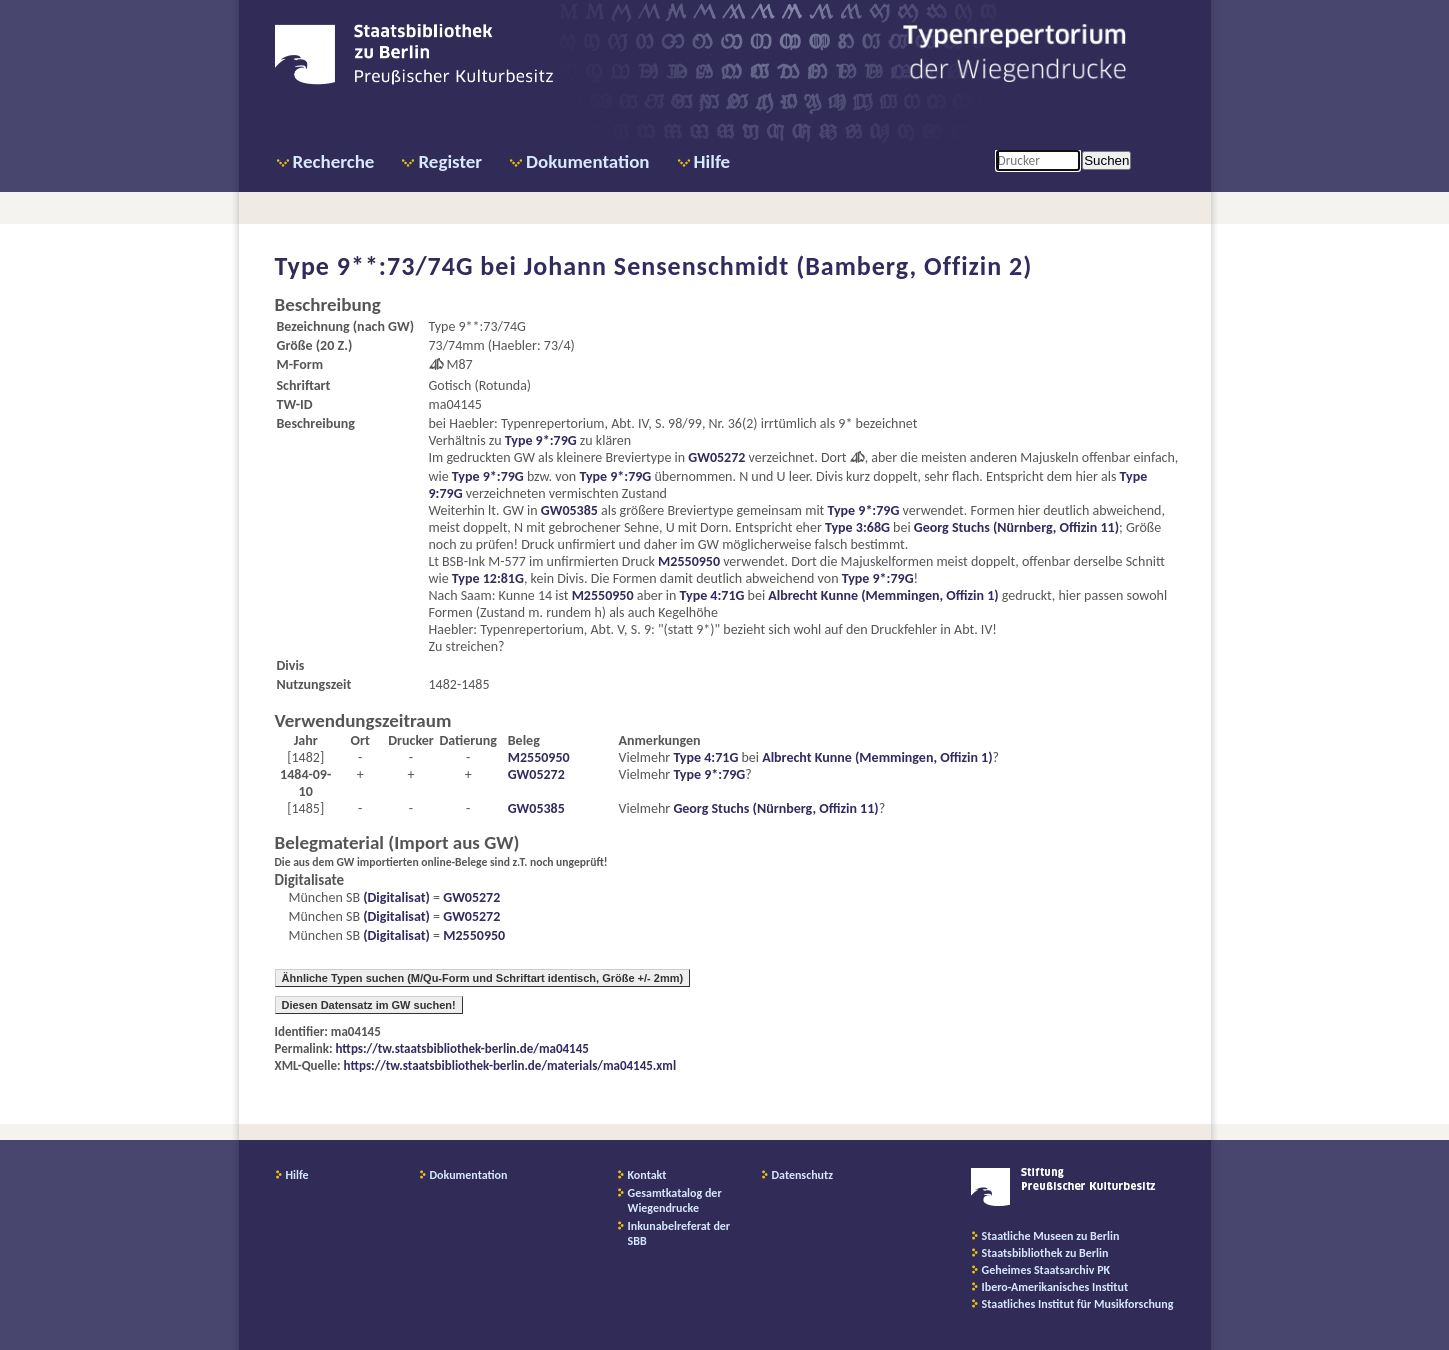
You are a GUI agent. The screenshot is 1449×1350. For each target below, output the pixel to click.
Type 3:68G (857, 527)
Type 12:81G (488, 578)
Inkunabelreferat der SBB (679, 1233)
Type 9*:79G (541, 440)
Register (450, 161)
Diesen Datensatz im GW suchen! (369, 1005)
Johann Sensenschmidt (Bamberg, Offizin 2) (778, 266)
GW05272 (716, 457)
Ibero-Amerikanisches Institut (1055, 1287)
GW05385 (569, 510)
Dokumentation (587, 161)
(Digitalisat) (395, 897)
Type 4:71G (712, 595)
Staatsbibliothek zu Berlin (1045, 1253)
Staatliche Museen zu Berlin (1051, 1236)
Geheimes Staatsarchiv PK (1046, 1270)
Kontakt (647, 1175)
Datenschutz (803, 1175)
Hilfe (712, 161)
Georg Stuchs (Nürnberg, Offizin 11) (1016, 527)
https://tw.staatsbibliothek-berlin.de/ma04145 (462, 1048)
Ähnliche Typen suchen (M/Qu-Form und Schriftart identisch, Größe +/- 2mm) (483, 978)
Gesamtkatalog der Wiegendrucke (675, 1200)
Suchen (1106, 160)
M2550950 (689, 561)
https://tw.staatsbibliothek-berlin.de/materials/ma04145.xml (510, 1065)
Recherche (334, 161)
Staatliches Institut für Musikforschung (1078, 1304)
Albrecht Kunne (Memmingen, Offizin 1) (883, 595)
